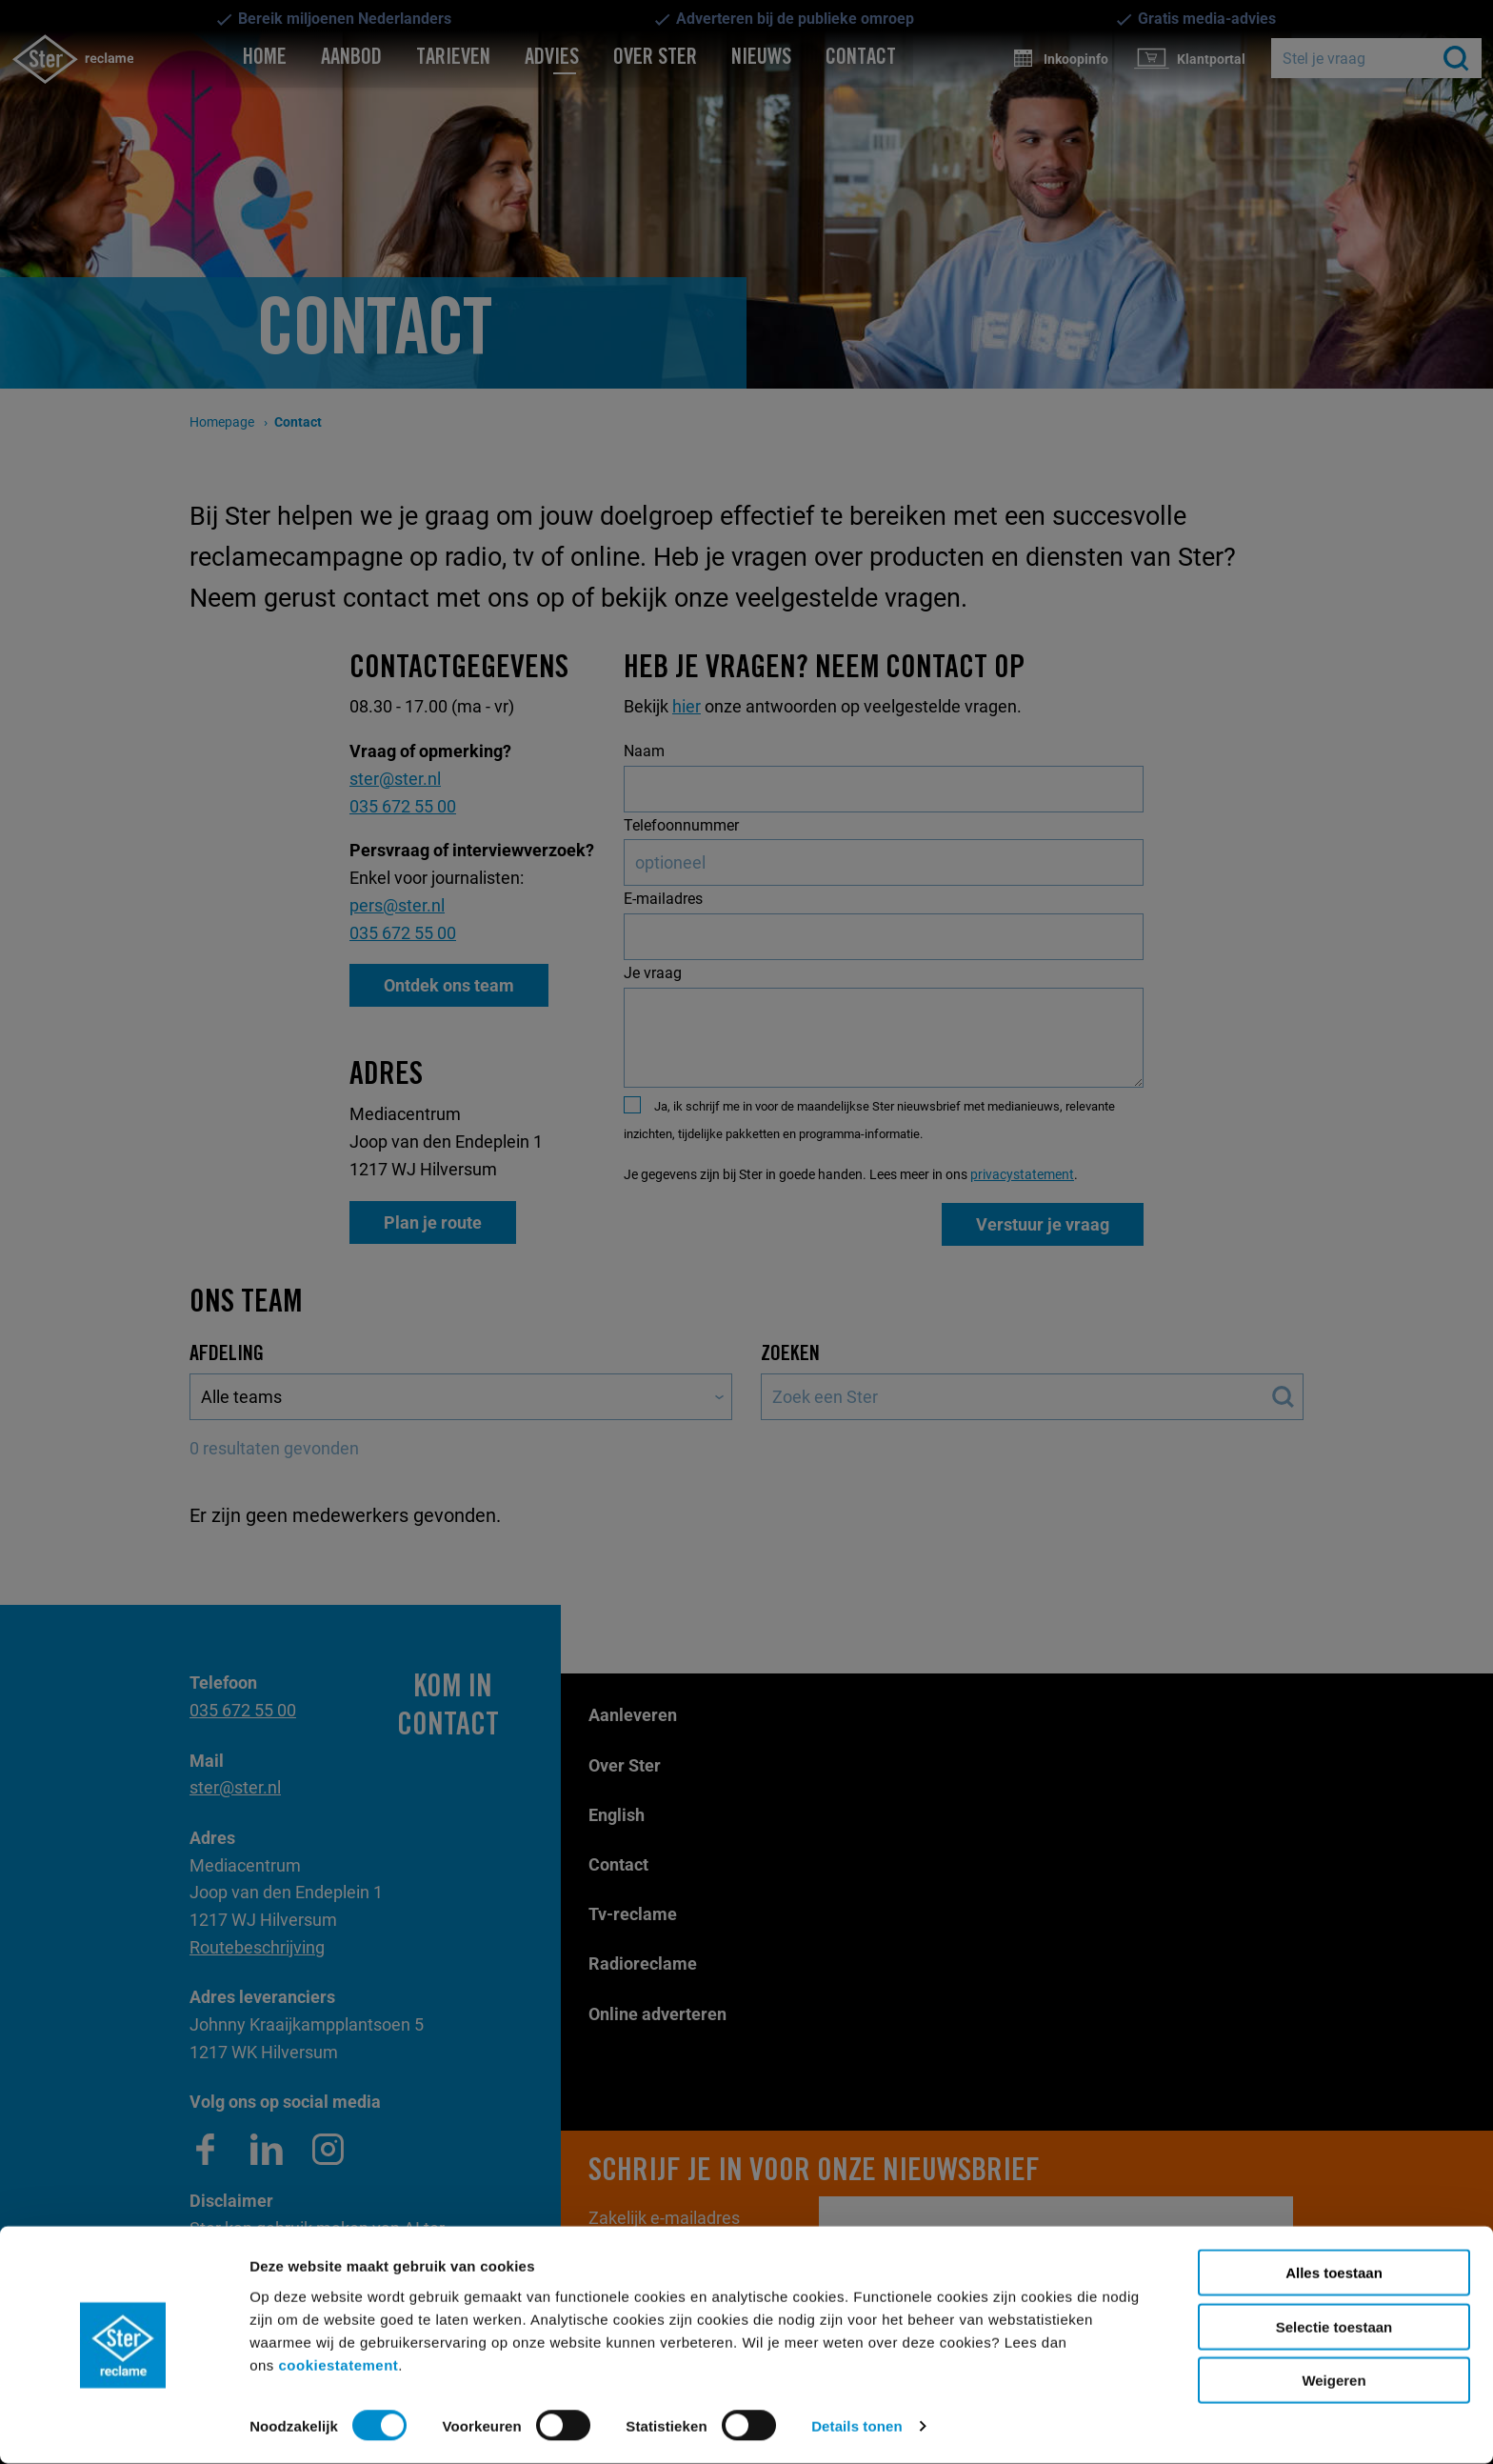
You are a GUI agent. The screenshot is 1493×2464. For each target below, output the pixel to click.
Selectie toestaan (1334, 2327)
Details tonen (856, 2426)
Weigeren (1333, 2381)
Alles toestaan (1334, 2273)
